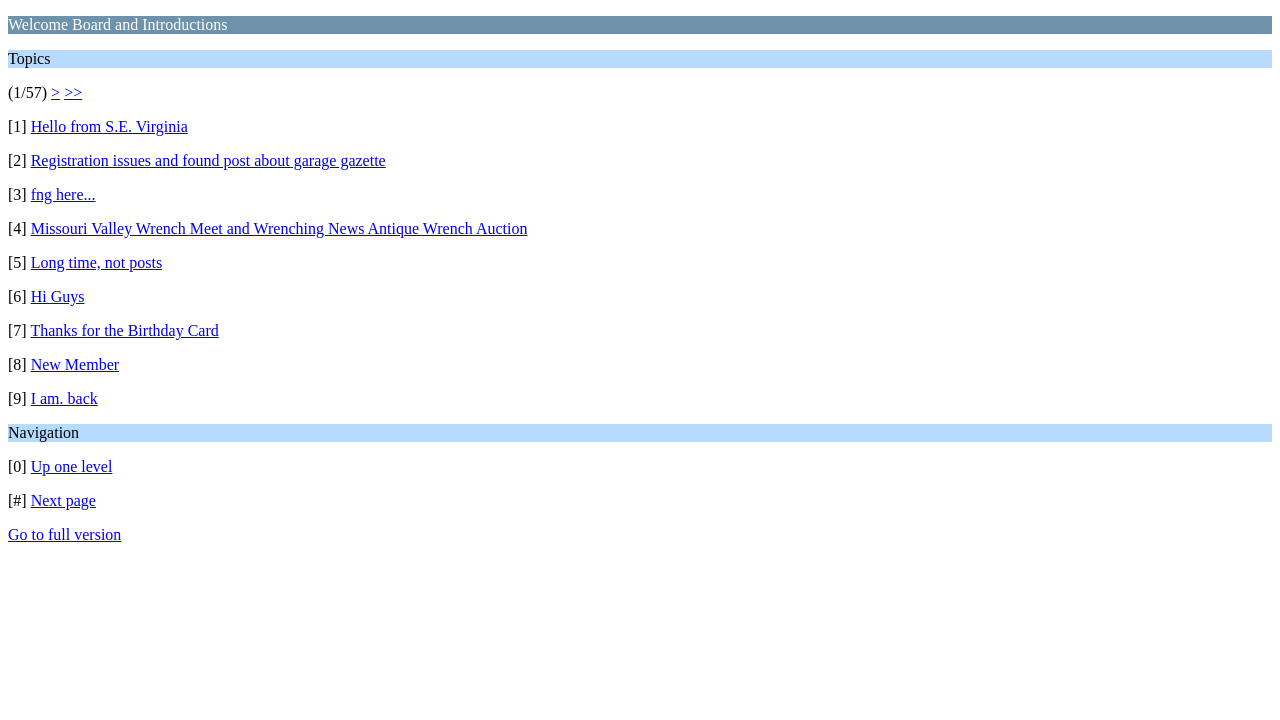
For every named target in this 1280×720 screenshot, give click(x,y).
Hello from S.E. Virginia (109, 126)
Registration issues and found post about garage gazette (208, 160)
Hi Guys (58, 296)
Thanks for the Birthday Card (124, 330)
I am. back (64, 398)
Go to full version (64, 534)
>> (73, 92)
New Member (75, 364)
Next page (63, 500)
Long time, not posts (97, 262)
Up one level (72, 466)
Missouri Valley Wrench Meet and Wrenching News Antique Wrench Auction (279, 228)
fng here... (63, 194)
